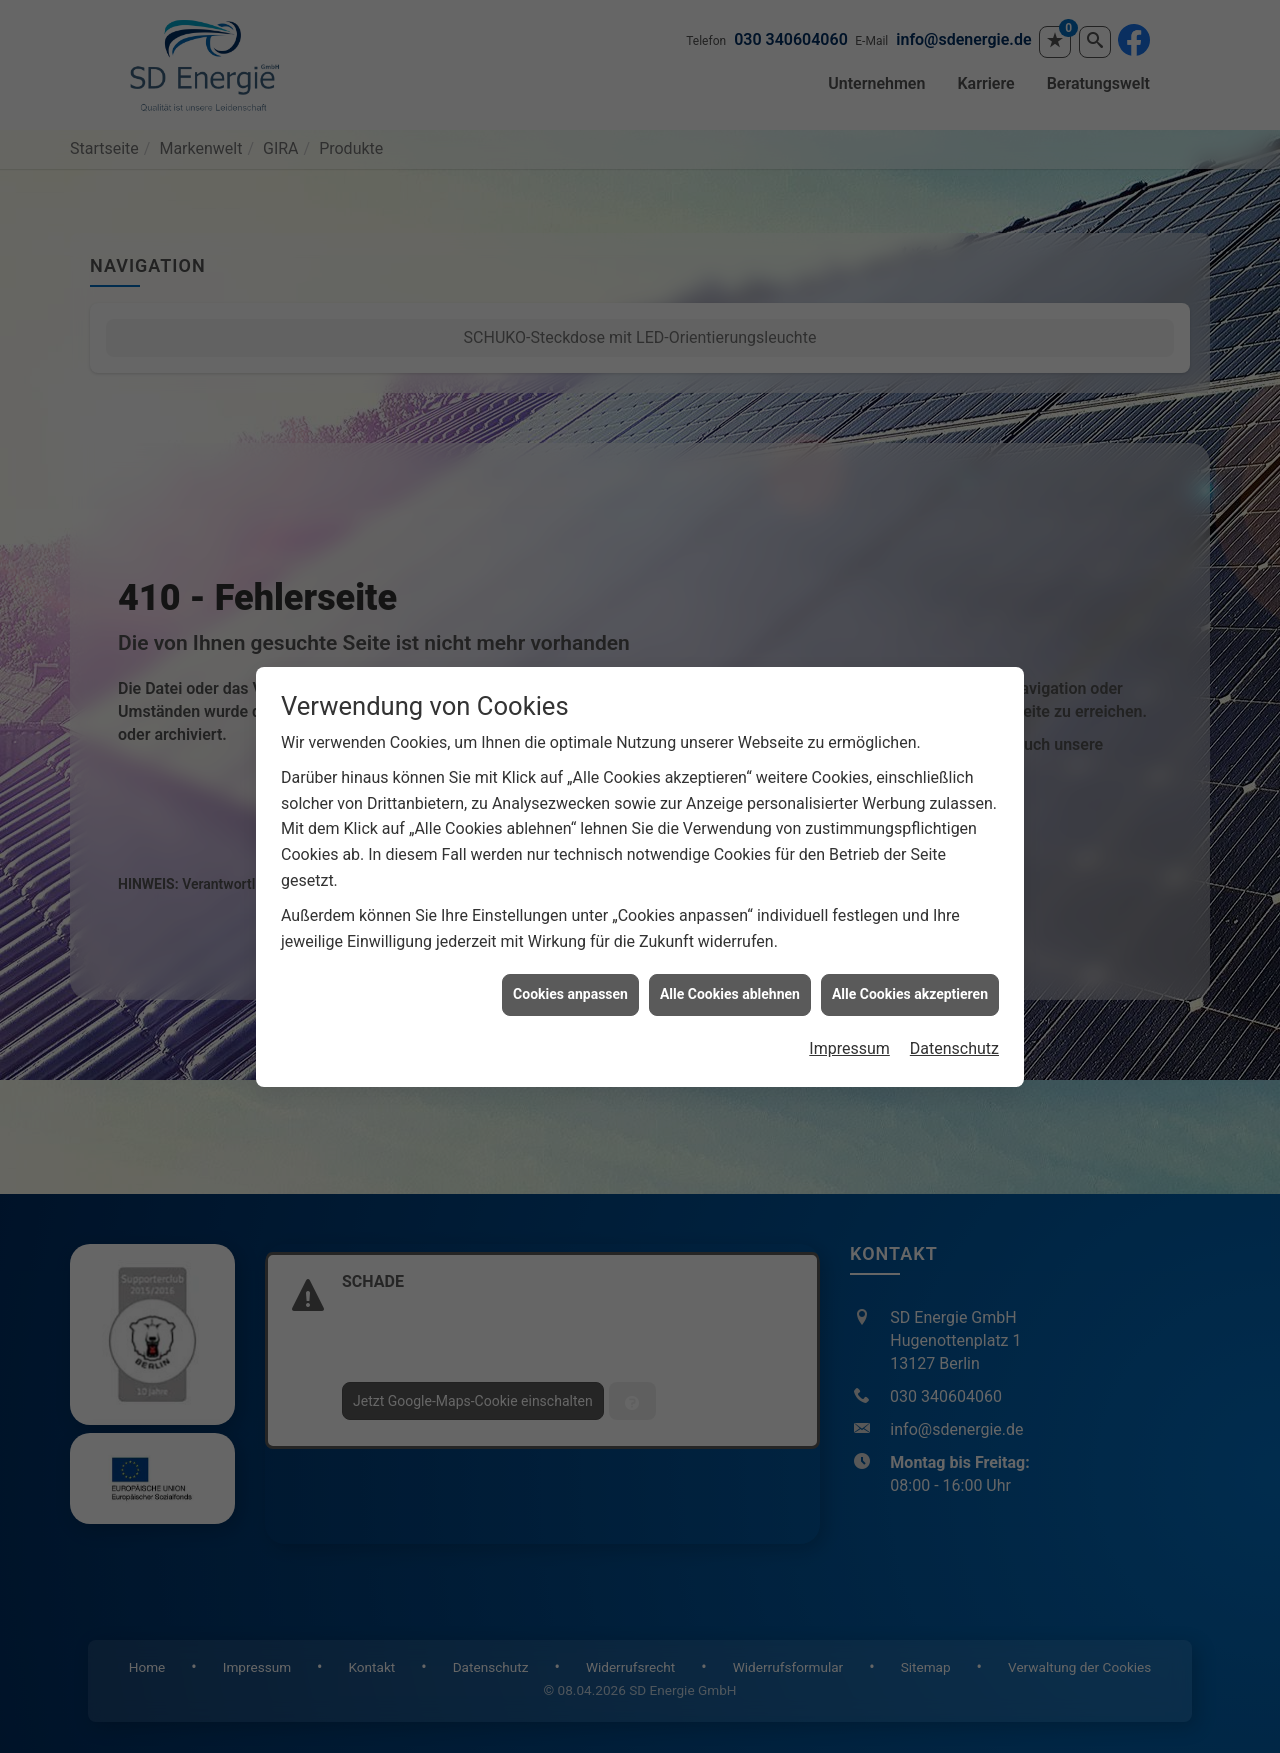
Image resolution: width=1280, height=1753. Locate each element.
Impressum (849, 1010)
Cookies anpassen (570, 956)
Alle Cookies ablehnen (730, 956)
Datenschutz (954, 1010)
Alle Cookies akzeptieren (910, 956)
